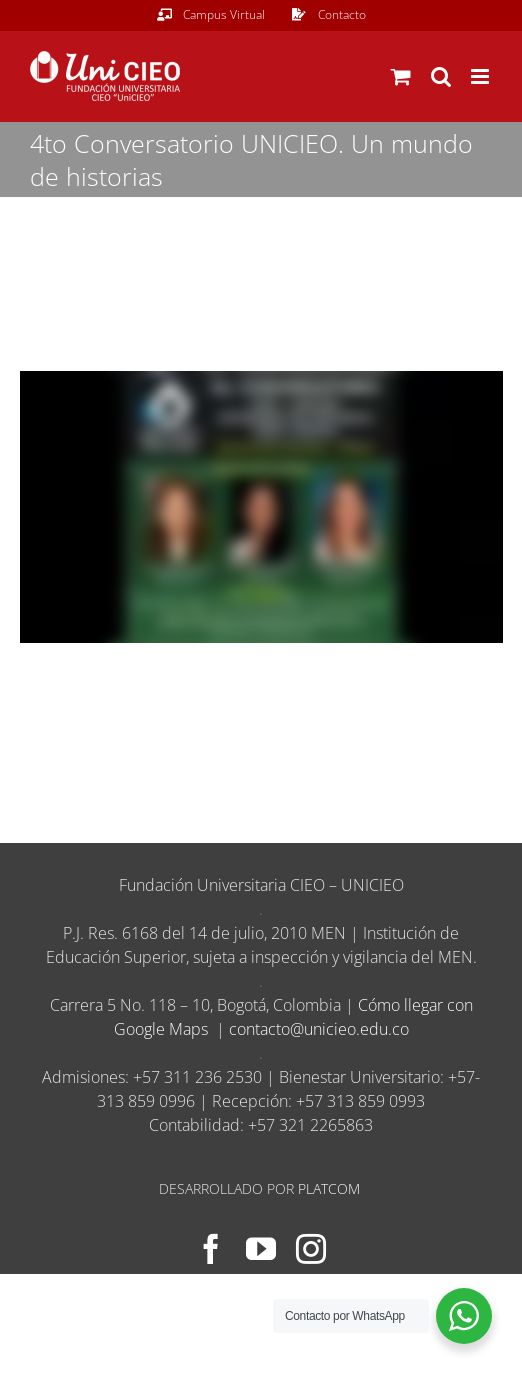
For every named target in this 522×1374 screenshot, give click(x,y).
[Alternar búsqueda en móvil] (441, 76)
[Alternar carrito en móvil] (401, 76)
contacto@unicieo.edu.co (319, 1029)
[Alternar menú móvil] (481, 76)
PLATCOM (329, 1188)
